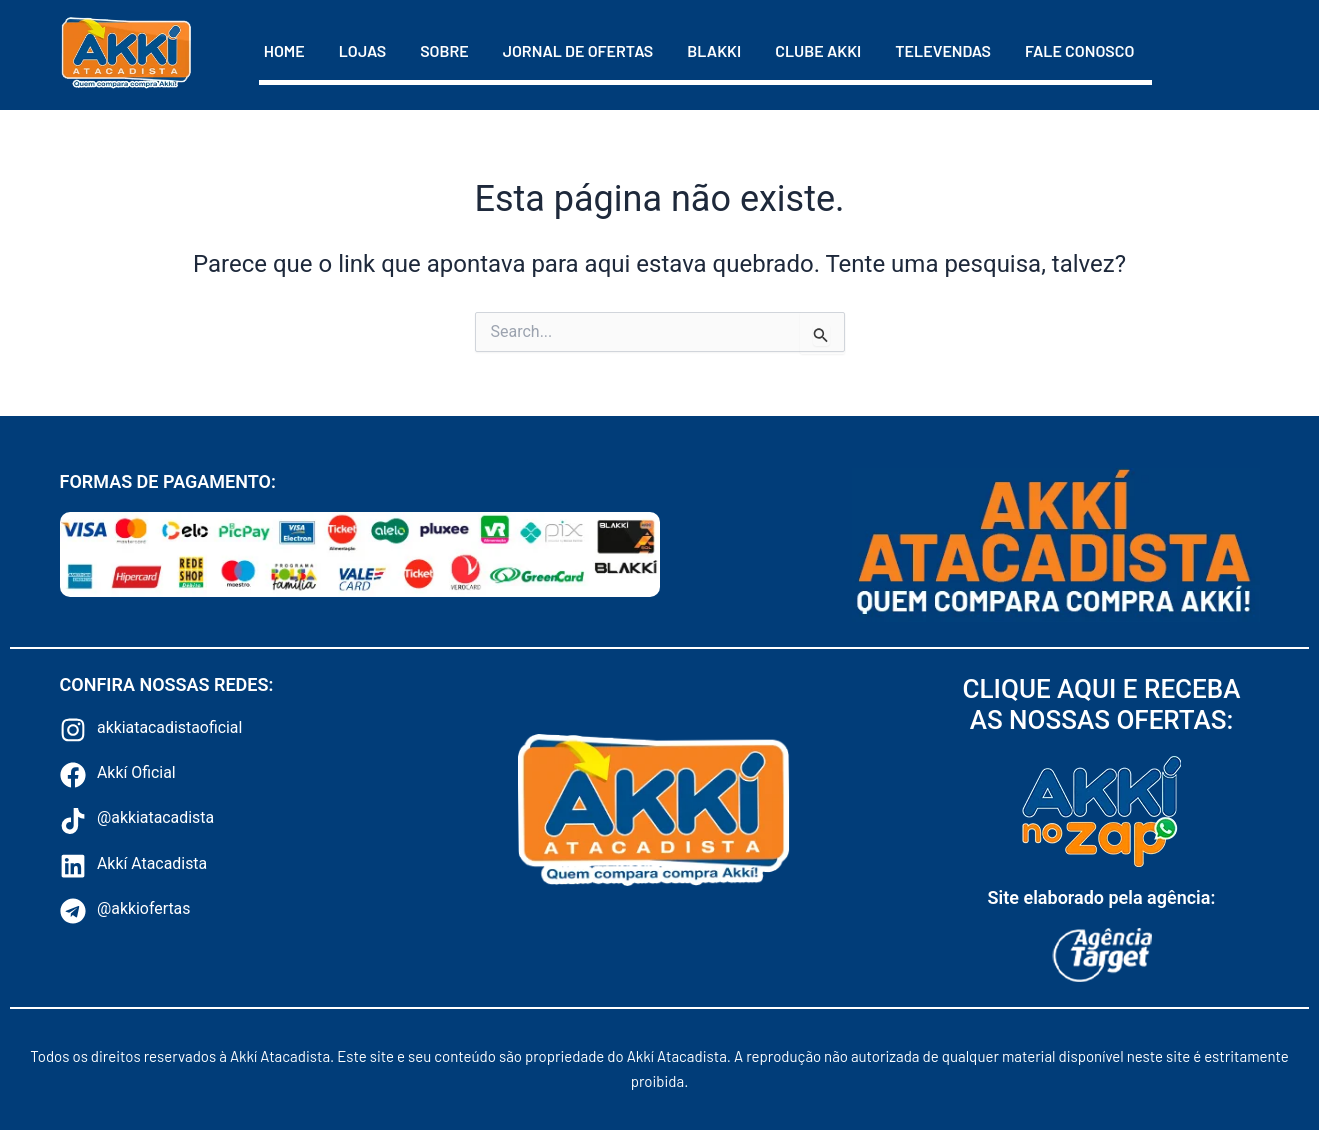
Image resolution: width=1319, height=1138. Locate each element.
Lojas (362, 50)
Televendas (943, 50)
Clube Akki (818, 50)
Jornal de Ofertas (578, 50)
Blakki (714, 50)
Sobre (444, 50)
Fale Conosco (1080, 50)
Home (284, 50)
